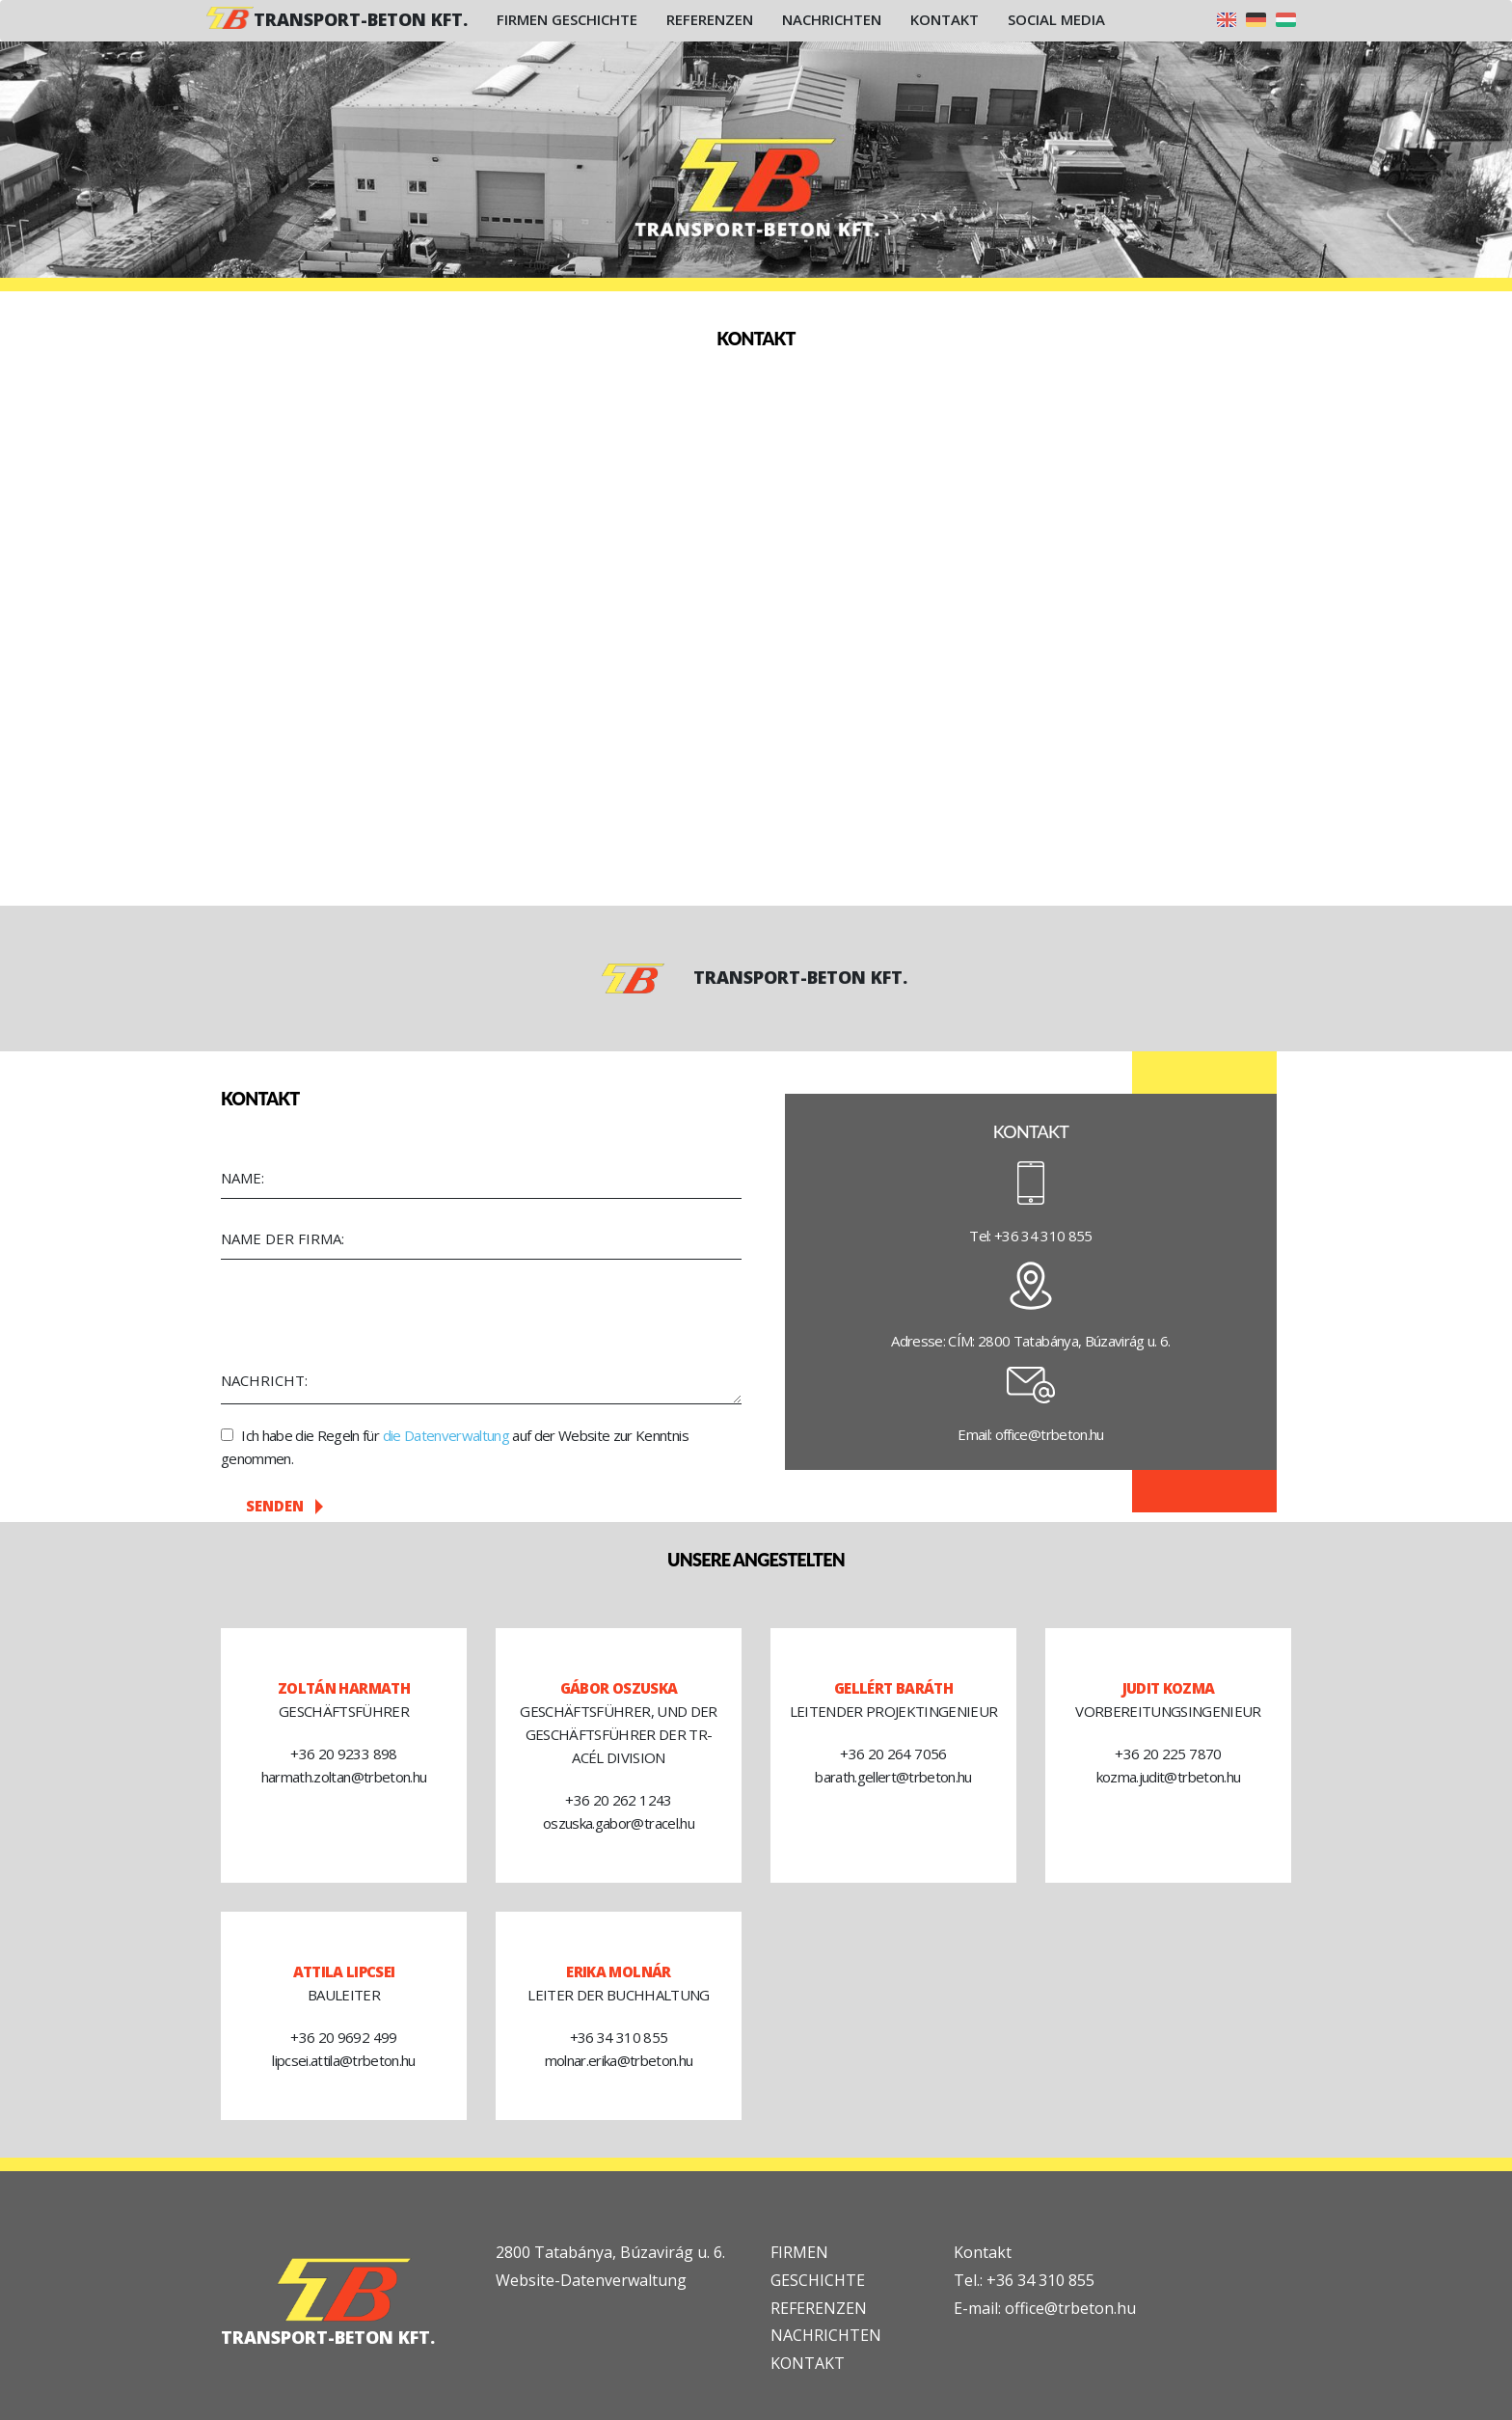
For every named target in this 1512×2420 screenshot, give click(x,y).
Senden (284, 1505)
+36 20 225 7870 (1168, 1753)
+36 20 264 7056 (893, 1753)
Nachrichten (831, 19)
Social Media (1056, 19)
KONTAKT (807, 2363)
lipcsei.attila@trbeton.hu (344, 2060)
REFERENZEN (818, 2308)
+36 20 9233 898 (343, 1753)
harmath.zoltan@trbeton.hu (344, 1776)
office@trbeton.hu (1049, 1434)
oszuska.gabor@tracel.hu (618, 1823)
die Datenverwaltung (446, 1435)
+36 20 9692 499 (343, 2037)
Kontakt (944, 19)
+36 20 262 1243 (618, 1799)
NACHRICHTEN (825, 2335)
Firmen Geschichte (567, 19)
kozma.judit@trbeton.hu (1168, 1776)
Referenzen (709, 19)
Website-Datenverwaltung (591, 2280)
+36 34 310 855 (1043, 1235)
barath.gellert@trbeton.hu (893, 1776)
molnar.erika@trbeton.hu (619, 2060)
